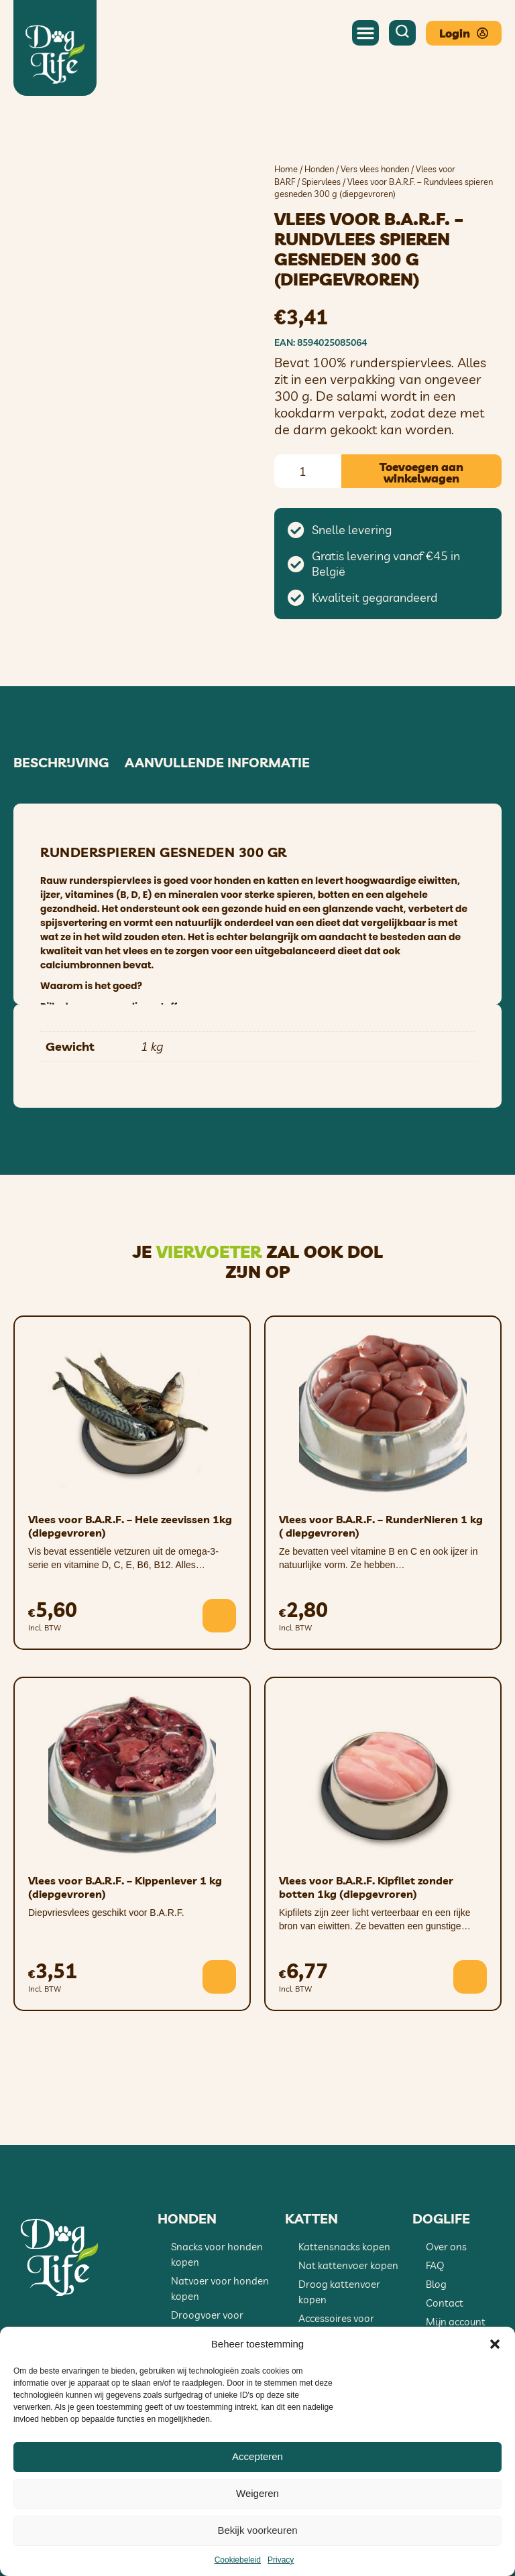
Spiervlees (321, 181)
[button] (495, 2344)
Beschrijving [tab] (61, 762)
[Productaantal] (307, 471)
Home (286, 169)
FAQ (435, 2265)
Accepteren (257, 2456)
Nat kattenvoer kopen (348, 2265)
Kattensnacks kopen (344, 2246)
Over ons (446, 2246)
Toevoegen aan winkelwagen (421, 472)
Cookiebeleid (238, 2560)
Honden (319, 169)
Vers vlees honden (375, 169)
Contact (444, 2303)
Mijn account (455, 2321)
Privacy (281, 2560)
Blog (436, 2284)
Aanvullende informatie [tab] (217, 762)
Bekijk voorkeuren (257, 2530)
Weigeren (257, 2493)
